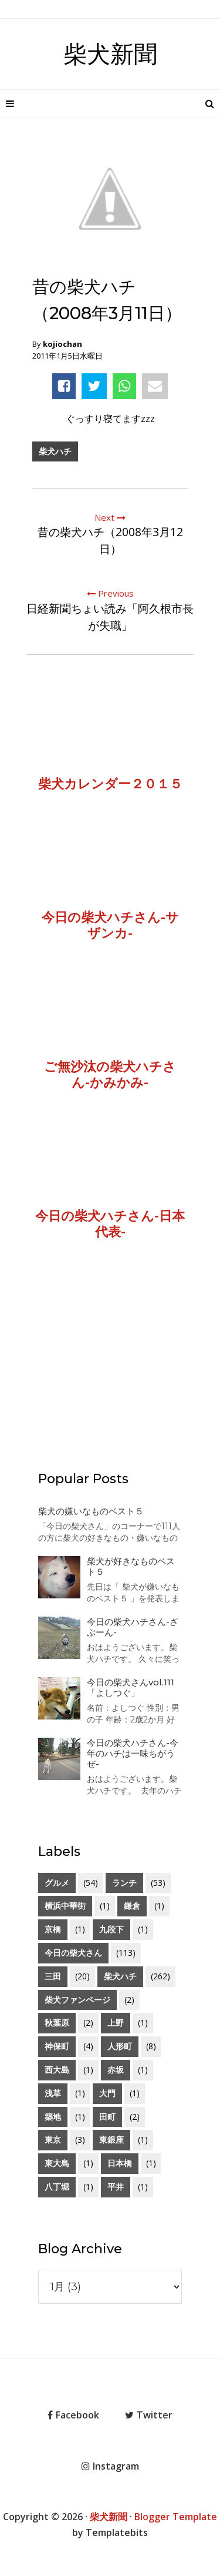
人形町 (119, 2046)
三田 (53, 1976)
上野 (115, 2022)
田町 (107, 2116)
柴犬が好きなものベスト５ (131, 1566)
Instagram (110, 2466)
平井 (115, 2186)
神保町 (57, 2046)
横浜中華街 (65, 1905)
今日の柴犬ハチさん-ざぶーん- (132, 1627)
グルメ (57, 1882)
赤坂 (115, 2069)
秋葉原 (57, 2022)
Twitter (148, 2414)
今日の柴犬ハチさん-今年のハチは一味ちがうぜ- (132, 1753)
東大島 (57, 2163)
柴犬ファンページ (77, 1999)
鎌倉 (132, 1905)
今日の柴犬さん (73, 1952)
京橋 (53, 1929)
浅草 (53, 2093)
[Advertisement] (110, 1371)
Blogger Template (175, 2516)
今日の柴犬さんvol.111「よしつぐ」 (130, 1687)
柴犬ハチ (55, 451)
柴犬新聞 (110, 53)
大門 (107, 2093)
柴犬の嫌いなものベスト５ (91, 1511)
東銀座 (111, 2139)
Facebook (73, 2414)
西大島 (57, 2069)
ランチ (124, 1882)
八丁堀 (57, 2186)
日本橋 (119, 2163)
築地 (53, 2116)
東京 (53, 2139)
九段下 (111, 1929)
